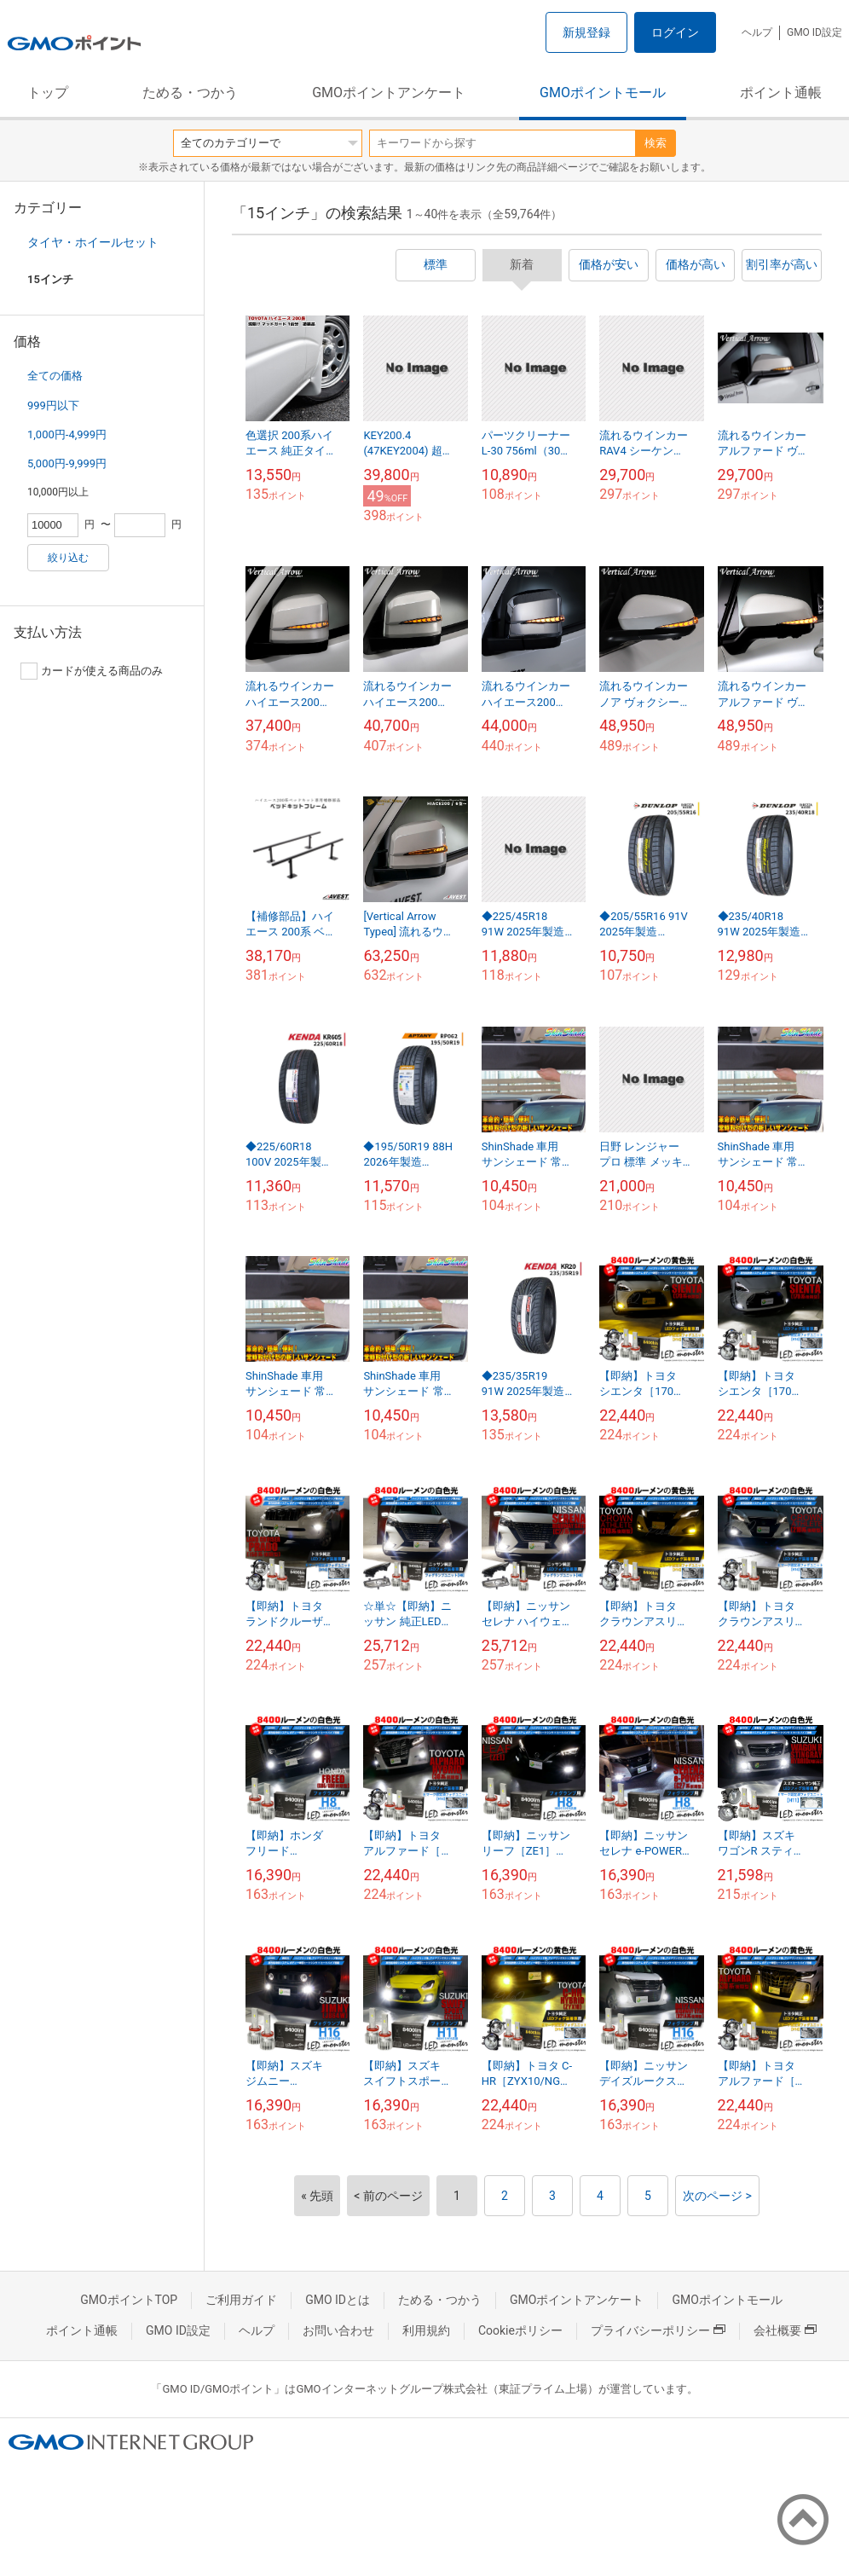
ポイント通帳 (781, 92)
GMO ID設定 (814, 32)
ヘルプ (757, 32)
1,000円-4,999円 (67, 434)
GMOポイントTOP (128, 2300)
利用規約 (426, 2330)
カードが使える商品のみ (91, 671)
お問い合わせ (338, 2330)
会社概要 (785, 2330)
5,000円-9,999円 (67, 463)
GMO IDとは (337, 2300)
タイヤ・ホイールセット (93, 242)
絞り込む (68, 558)
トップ (47, 92)
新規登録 (586, 32)
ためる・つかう (190, 92)
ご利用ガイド (241, 2300)
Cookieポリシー (520, 2330)
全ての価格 (55, 375)
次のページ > (717, 2196)
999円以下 (53, 405)
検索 (655, 142)
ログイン (675, 32)
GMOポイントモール (603, 92)
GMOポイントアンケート (388, 92)
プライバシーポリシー (658, 2330)
